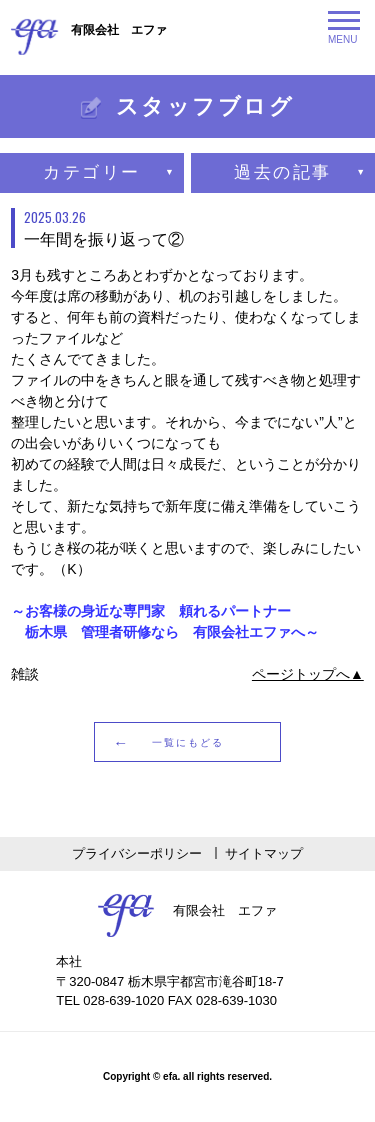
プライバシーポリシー (137, 853)
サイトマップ (264, 853)
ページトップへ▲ (308, 674)
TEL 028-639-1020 (110, 1000)
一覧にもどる (188, 742)
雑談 (25, 674)
